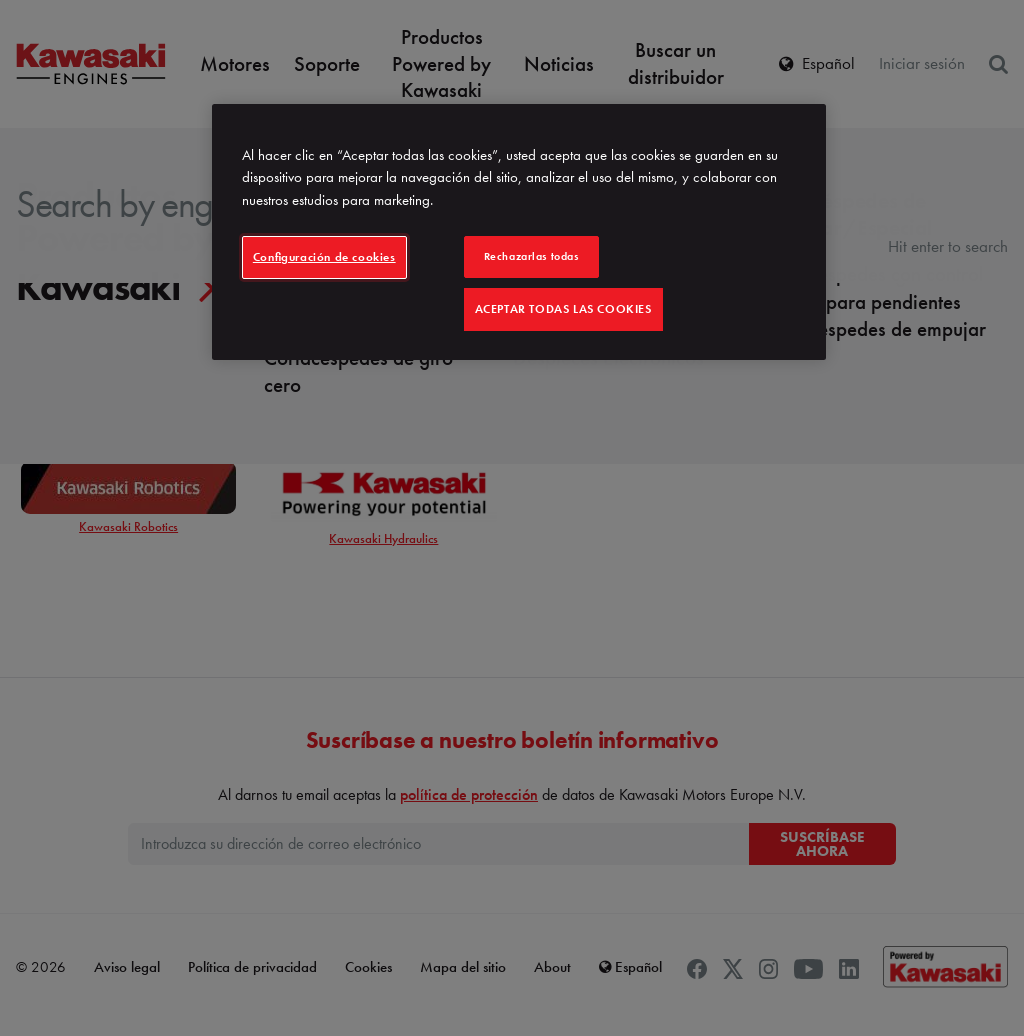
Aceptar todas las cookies (563, 309)
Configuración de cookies (324, 257)
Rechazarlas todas (531, 256)
